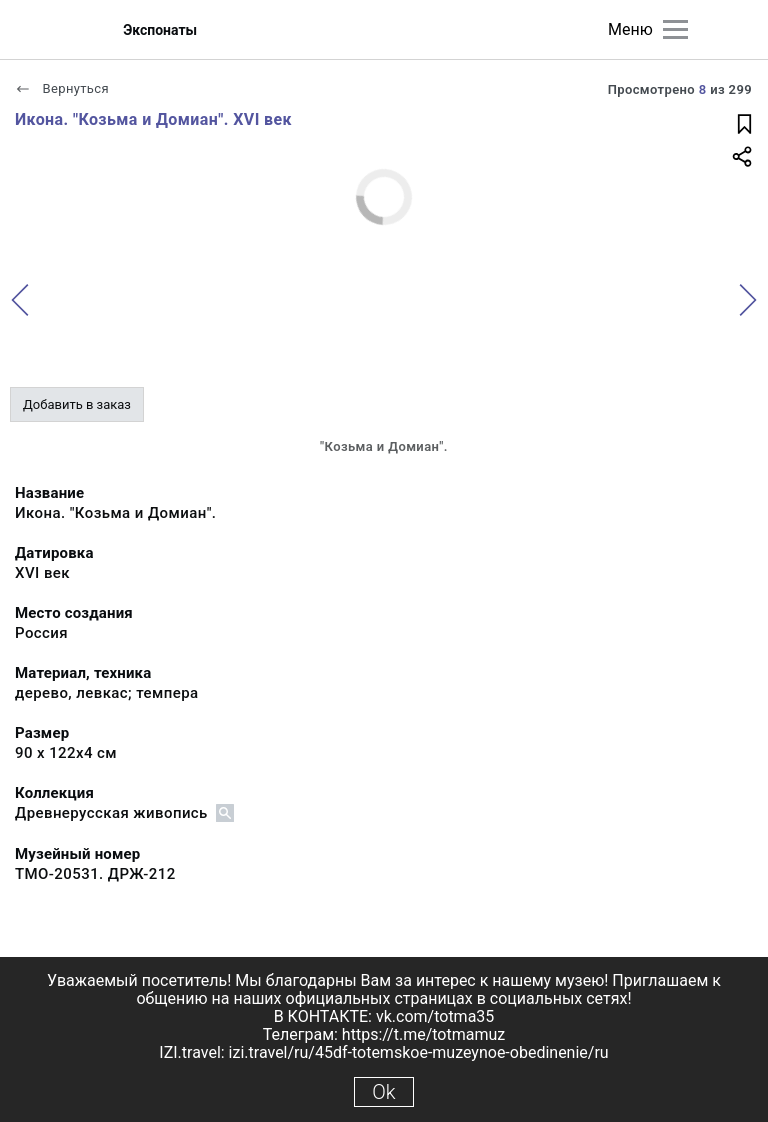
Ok (383, 1092)
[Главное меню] (675, 29)
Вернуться (62, 88)
